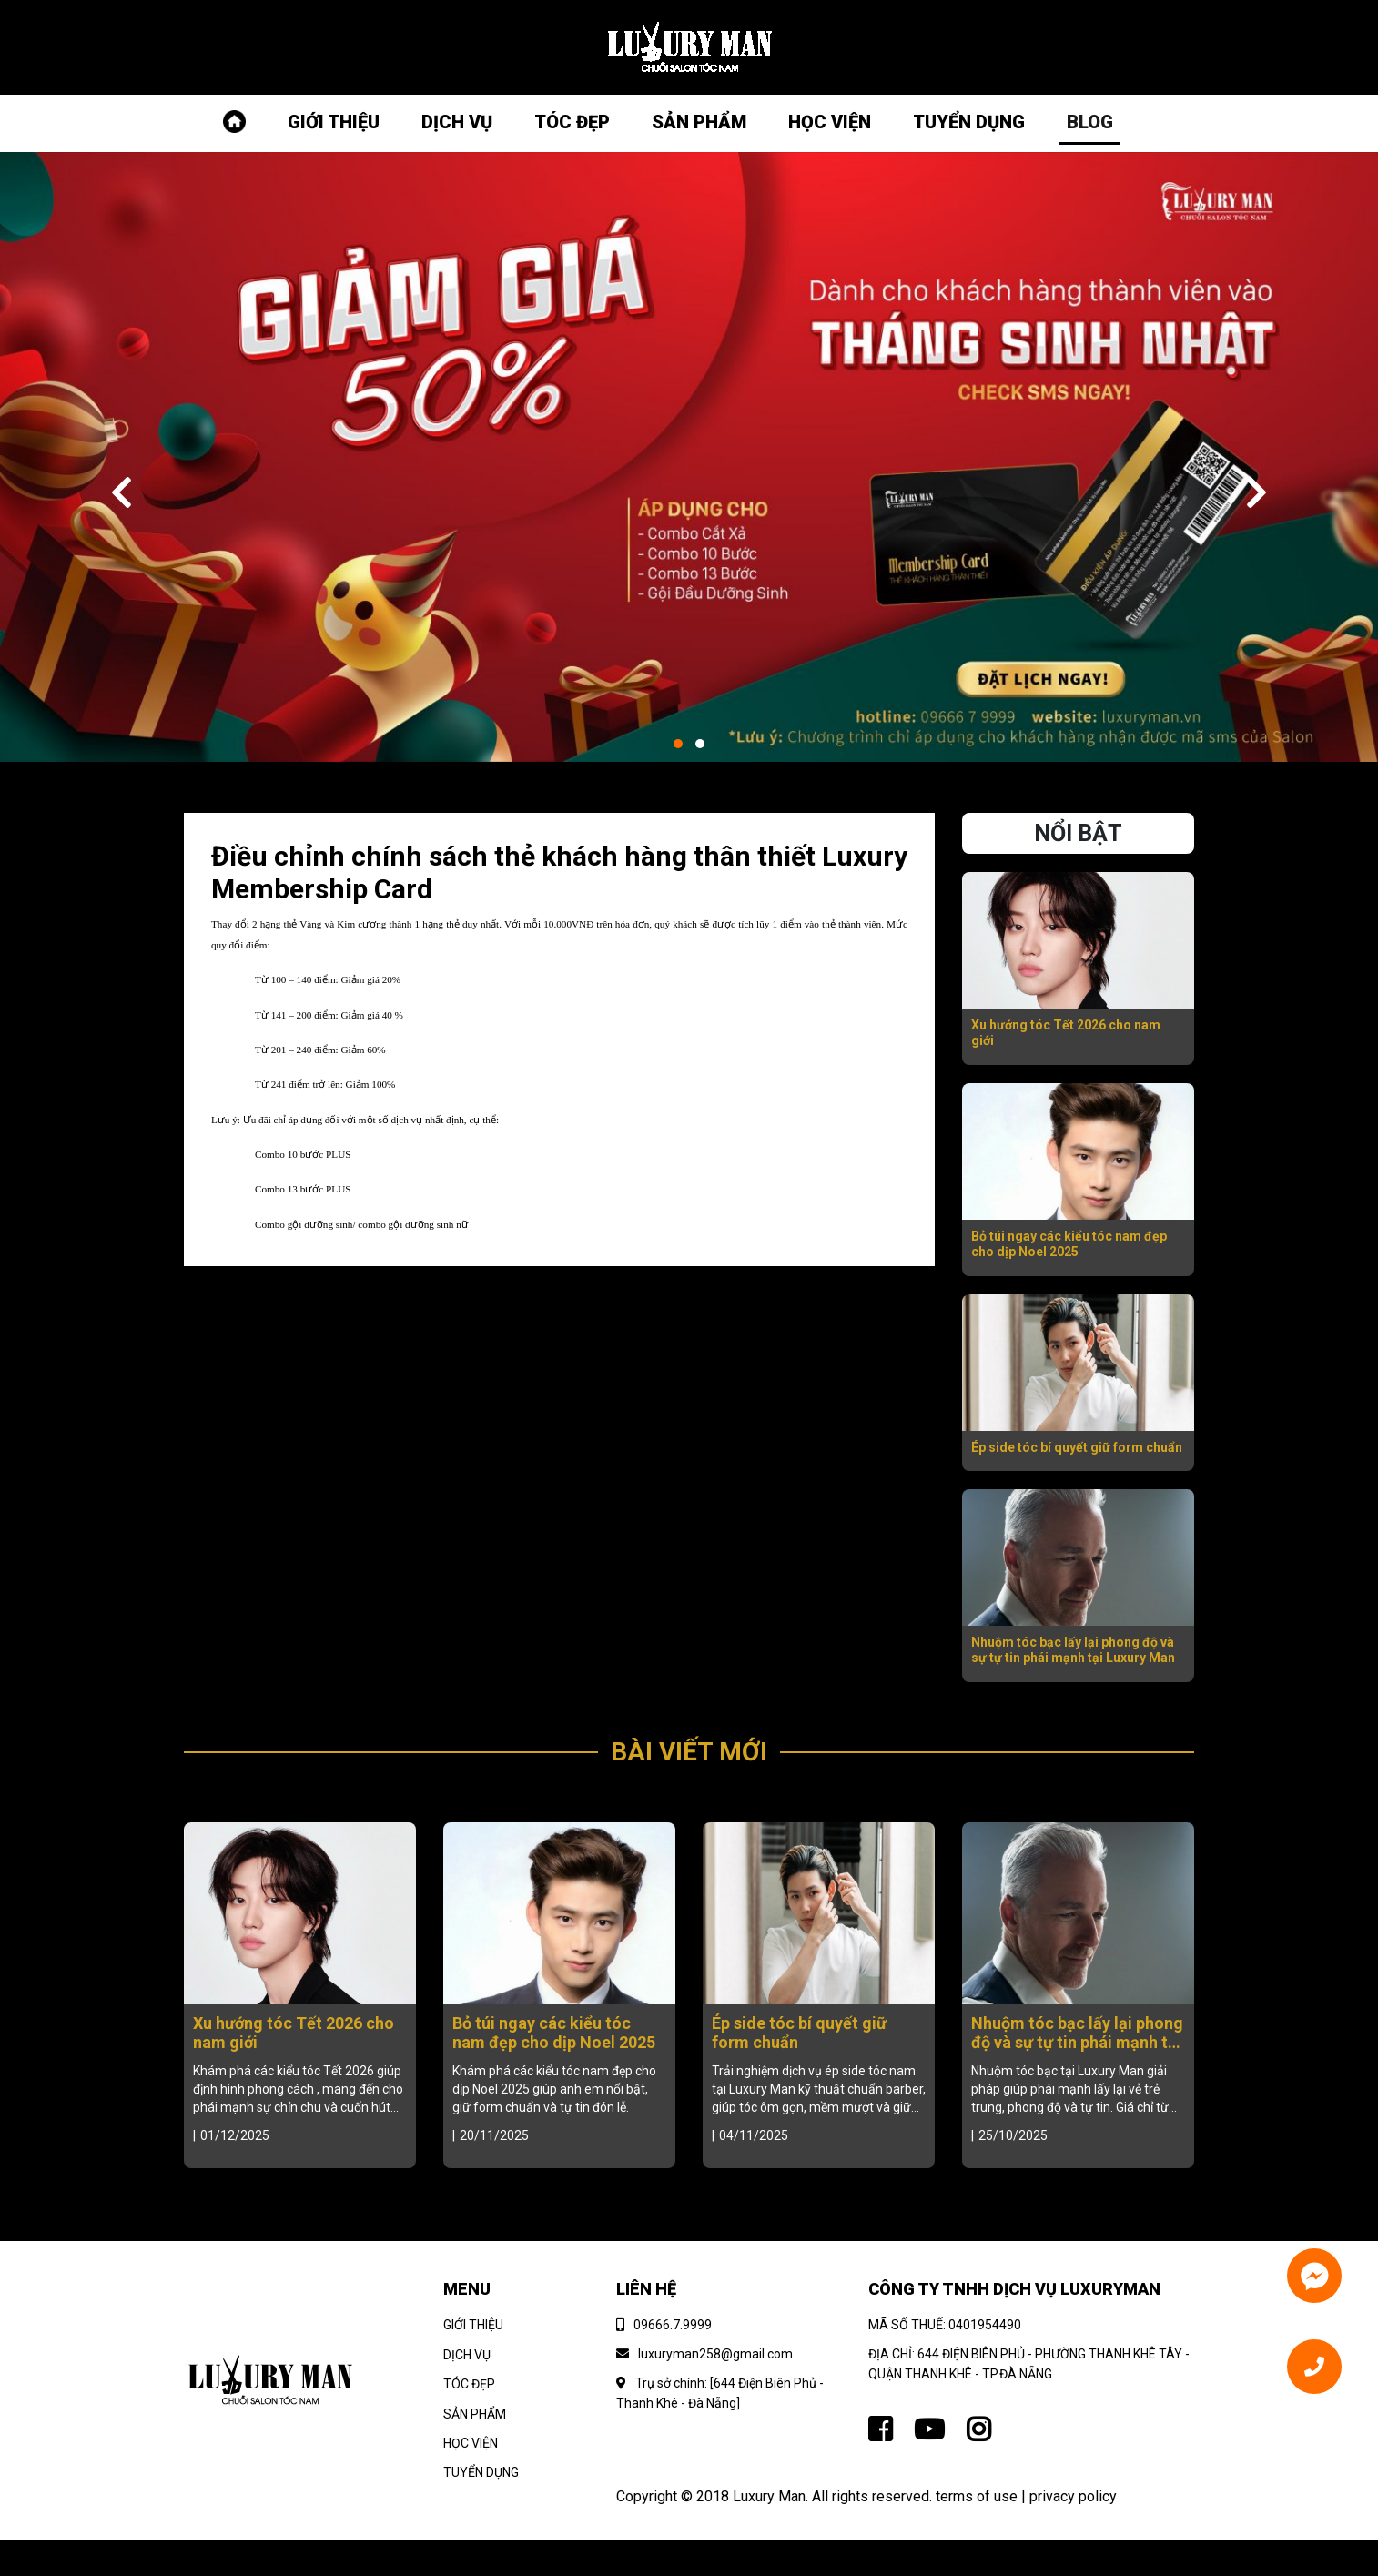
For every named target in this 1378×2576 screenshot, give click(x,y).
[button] (678, 744)
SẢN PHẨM (699, 122)
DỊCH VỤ (456, 122)
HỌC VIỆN (829, 122)
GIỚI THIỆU (334, 122)
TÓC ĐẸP (572, 122)
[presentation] (121, 494)
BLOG (1090, 122)
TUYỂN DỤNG (969, 122)
